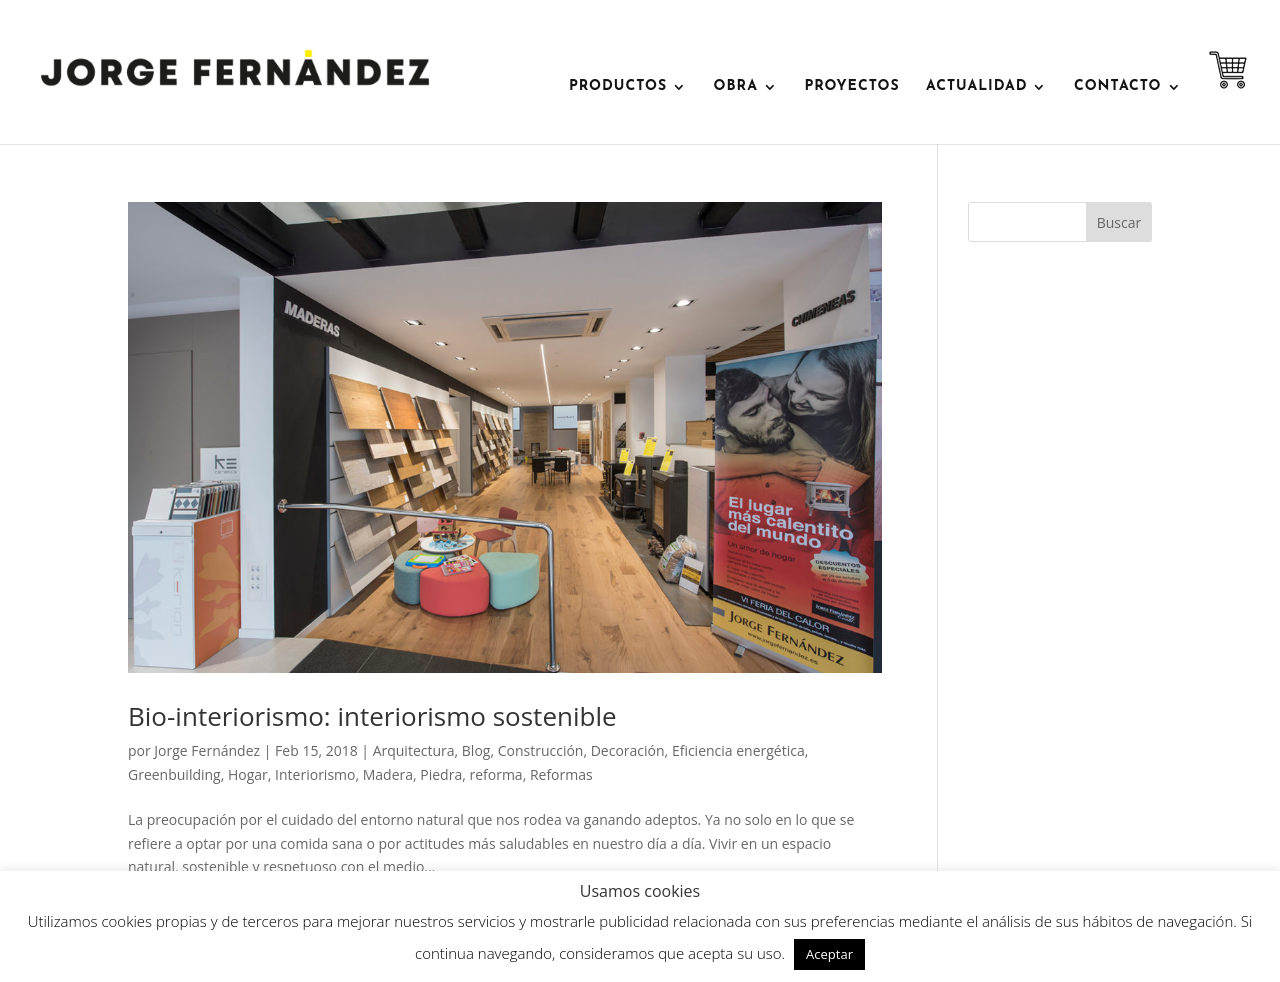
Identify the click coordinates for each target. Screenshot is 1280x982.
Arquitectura (414, 750)
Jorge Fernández (207, 750)
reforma (495, 774)
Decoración (628, 750)
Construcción (541, 750)
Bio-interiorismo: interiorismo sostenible (372, 716)
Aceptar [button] (829, 954)
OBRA (736, 87)
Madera (388, 774)
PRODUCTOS (618, 87)
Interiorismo (315, 774)
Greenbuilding (174, 774)
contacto (1118, 87)
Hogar (248, 774)
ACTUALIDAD (976, 87)
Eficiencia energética (738, 750)
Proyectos (851, 87)
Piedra (441, 774)
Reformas (561, 774)
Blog (476, 750)
